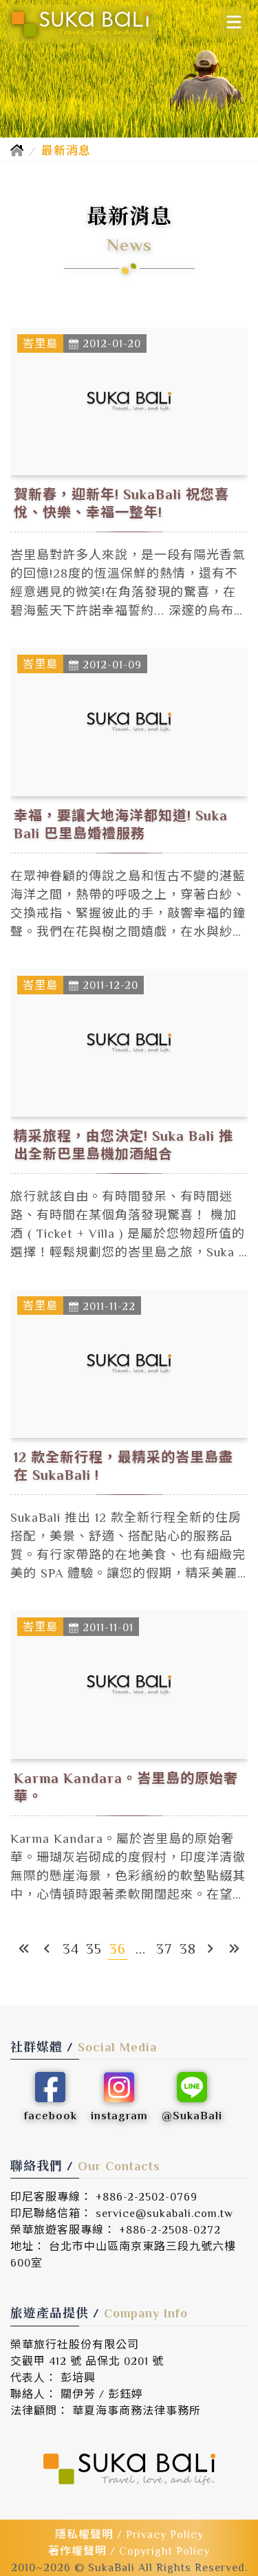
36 (117, 1948)
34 (71, 1948)
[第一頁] (24, 1949)
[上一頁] (47, 1949)
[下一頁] (211, 1949)
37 (164, 1948)
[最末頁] (234, 1949)
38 (188, 1948)
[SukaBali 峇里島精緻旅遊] (80, 24)
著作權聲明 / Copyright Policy (129, 2551)
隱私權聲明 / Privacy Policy (129, 2535)
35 (94, 1948)
